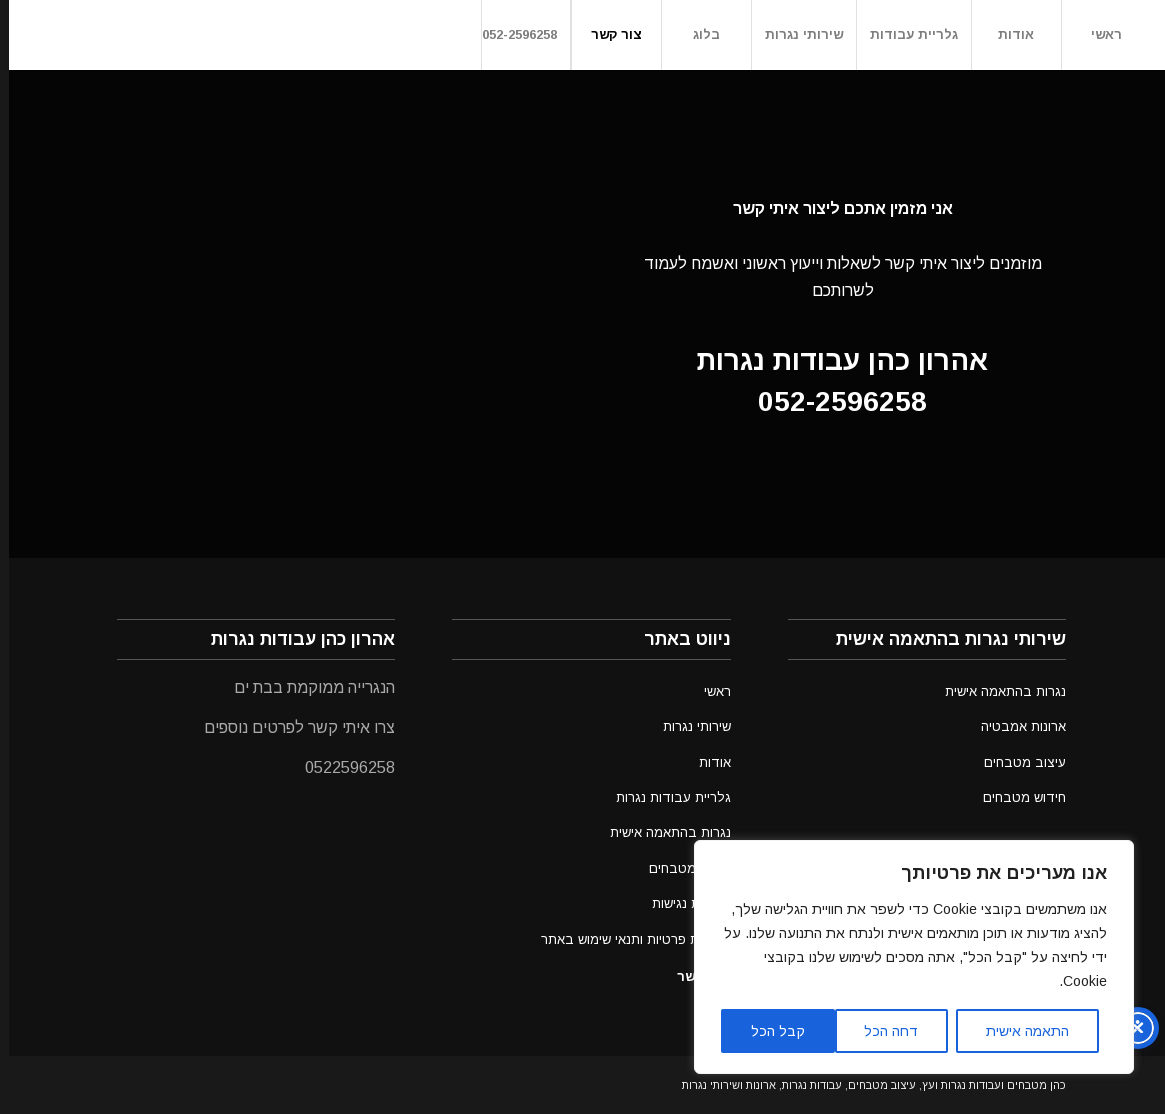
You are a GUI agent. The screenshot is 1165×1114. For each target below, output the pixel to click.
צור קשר (693, 976)
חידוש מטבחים (1015, 797)
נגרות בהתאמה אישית (661, 832)
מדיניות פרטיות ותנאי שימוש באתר (627, 939)
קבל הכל (769, 1031)
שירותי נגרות (688, 726)
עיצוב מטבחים (681, 868)
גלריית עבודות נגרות (664, 797)
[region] (905, 957)
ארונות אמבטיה (1014, 726)
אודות (706, 762)
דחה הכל (882, 1031)
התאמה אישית (1018, 1031)
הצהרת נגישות (682, 903)
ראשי (708, 691)
